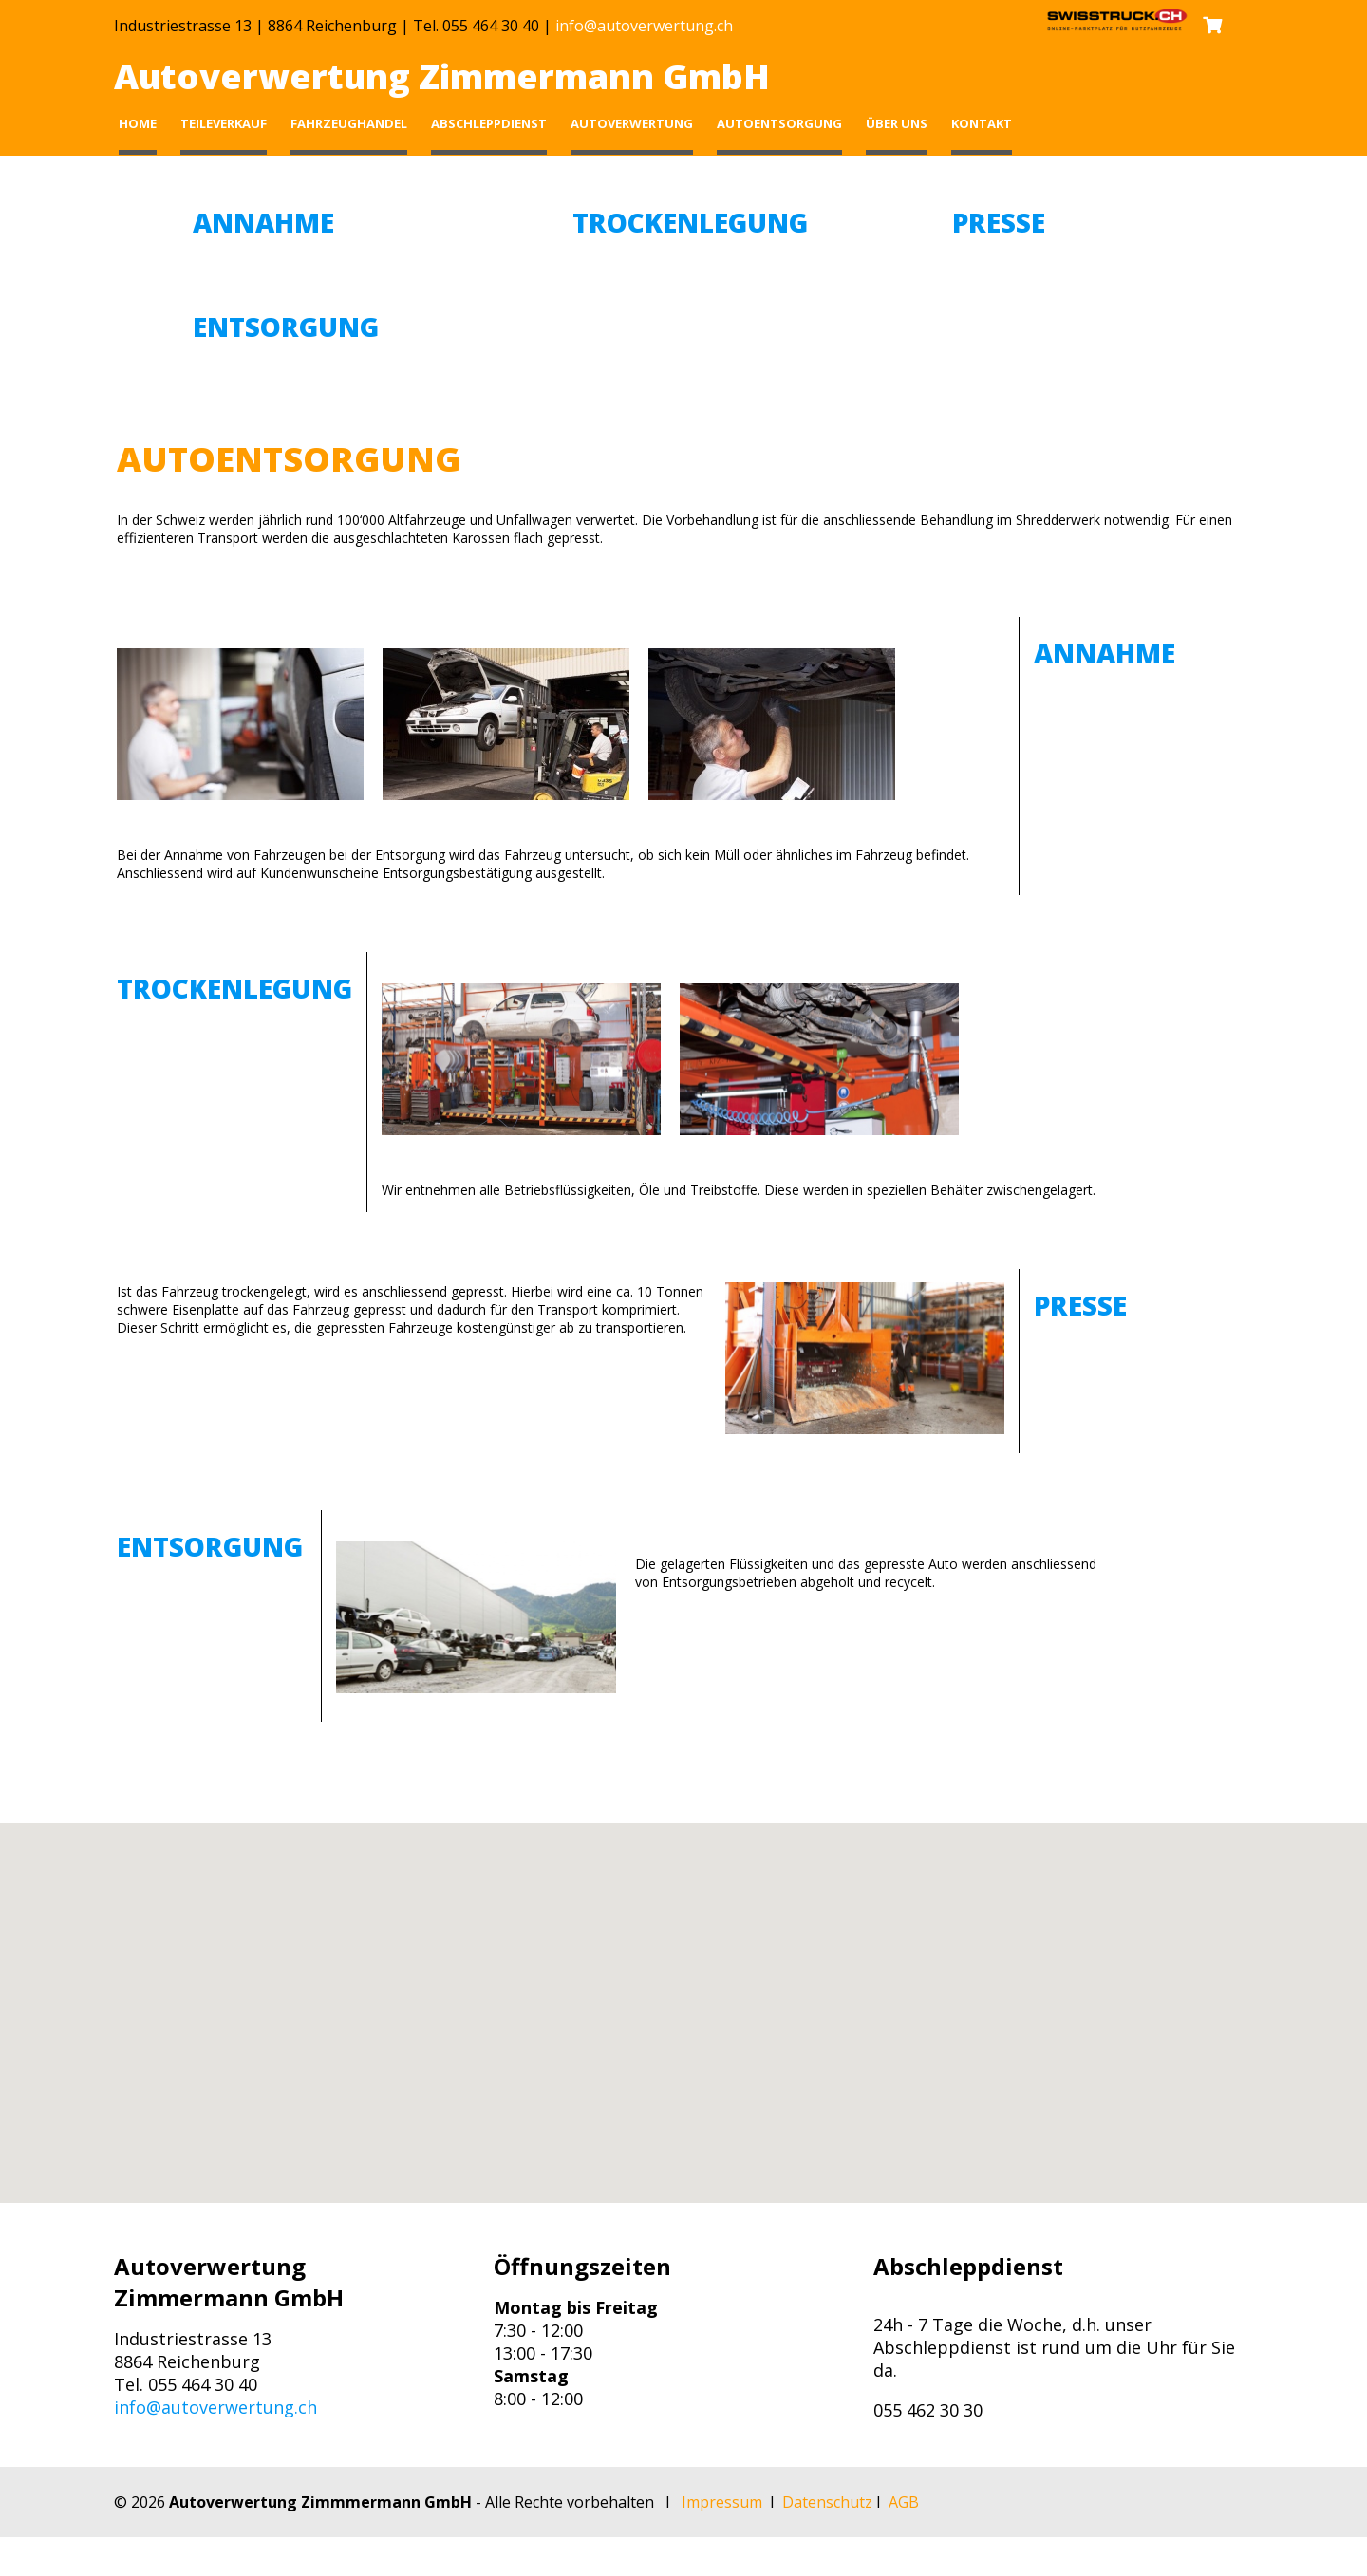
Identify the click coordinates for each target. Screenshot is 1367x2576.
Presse (998, 222)
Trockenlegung (690, 222)
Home (138, 123)
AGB (904, 2502)
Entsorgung (286, 326)
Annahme (263, 222)
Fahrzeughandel (348, 123)
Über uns (896, 123)
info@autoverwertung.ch (644, 25)
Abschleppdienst (489, 123)
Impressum (722, 2502)
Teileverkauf (223, 123)
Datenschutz (827, 2502)
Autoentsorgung (779, 123)
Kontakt (981, 123)
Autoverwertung (632, 123)
